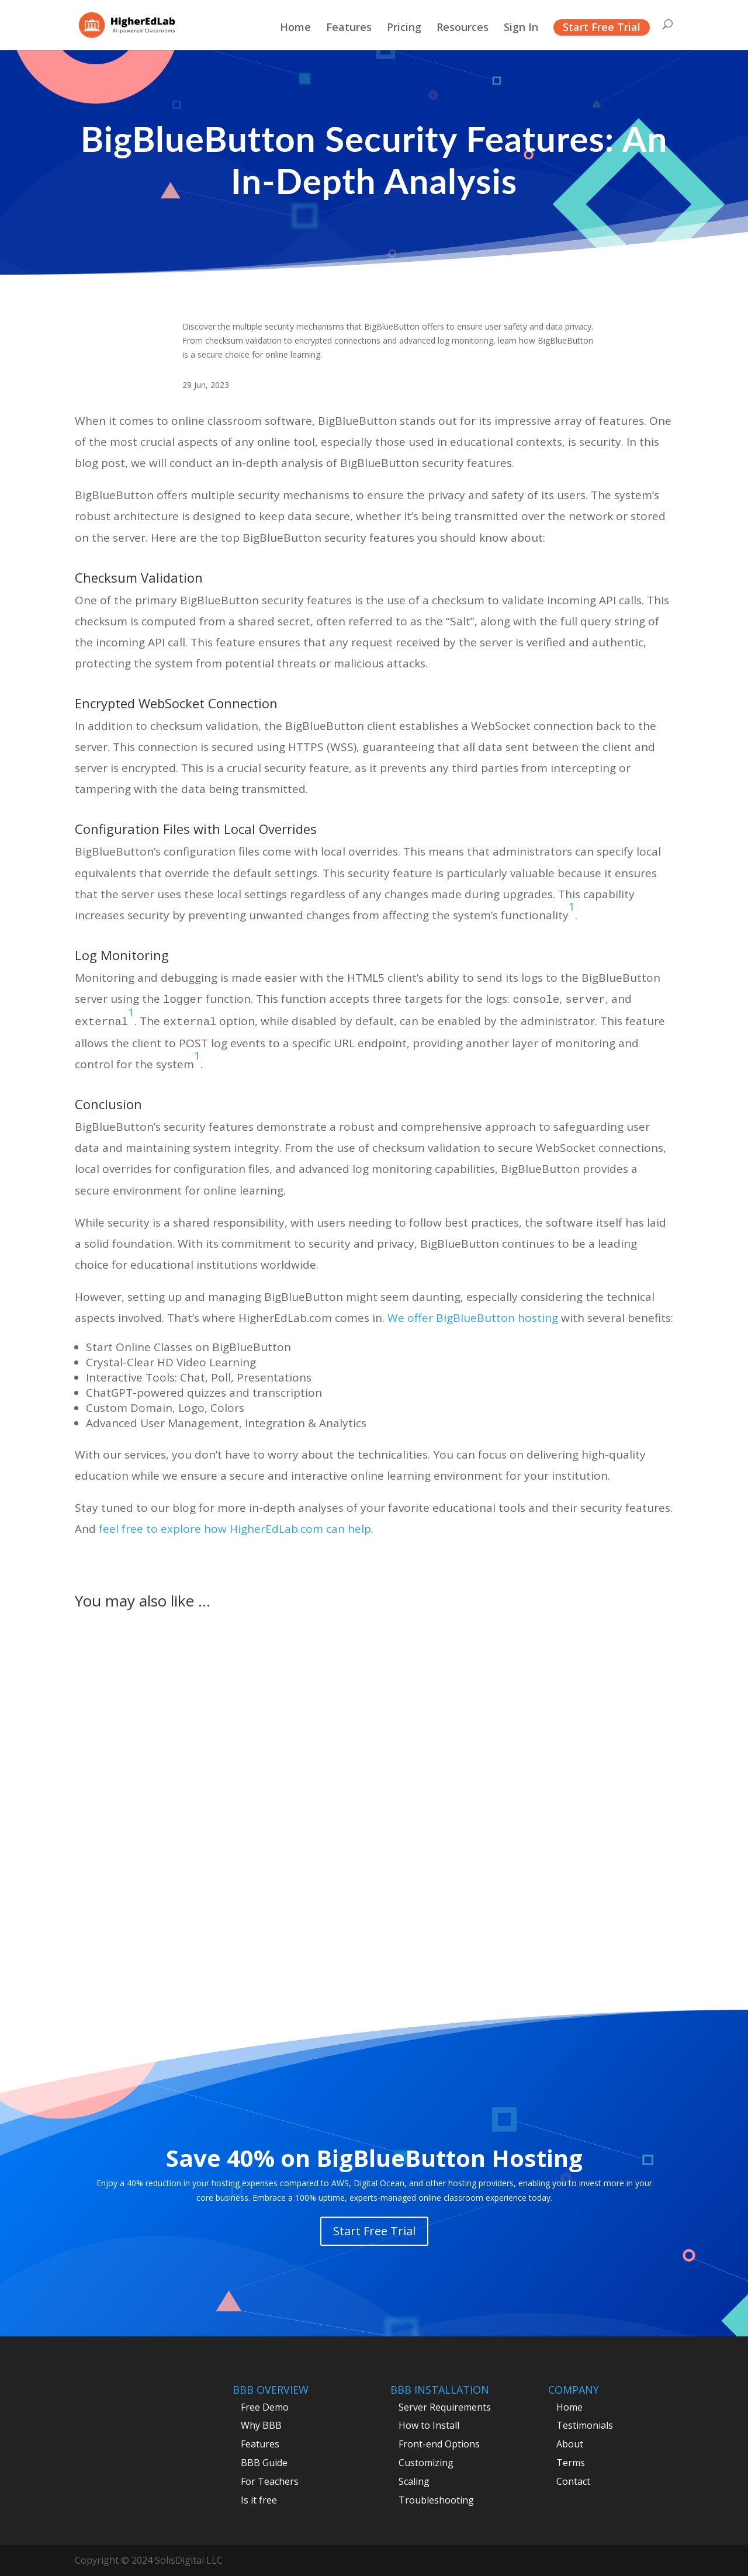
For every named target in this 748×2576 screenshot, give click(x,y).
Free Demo (265, 2407)
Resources (463, 28)
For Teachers (270, 2481)
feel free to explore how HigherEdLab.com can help (235, 1528)
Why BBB (261, 2425)
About (569, 2443)
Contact (573, 2481)
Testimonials (584, 2425)
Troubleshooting (436, 2500)
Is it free (259, 2500)
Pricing (404, 28)
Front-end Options (439, 2443)
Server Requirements (445, 2407)
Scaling (414, 2481)
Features (349, 28)
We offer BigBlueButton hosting (472, 1317)
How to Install (429, 2425)
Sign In (521, 28)
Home (295, 28)
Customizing (426, 2462)
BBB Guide (264, 2462)
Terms (570, 2462)
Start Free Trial (601, 27)
